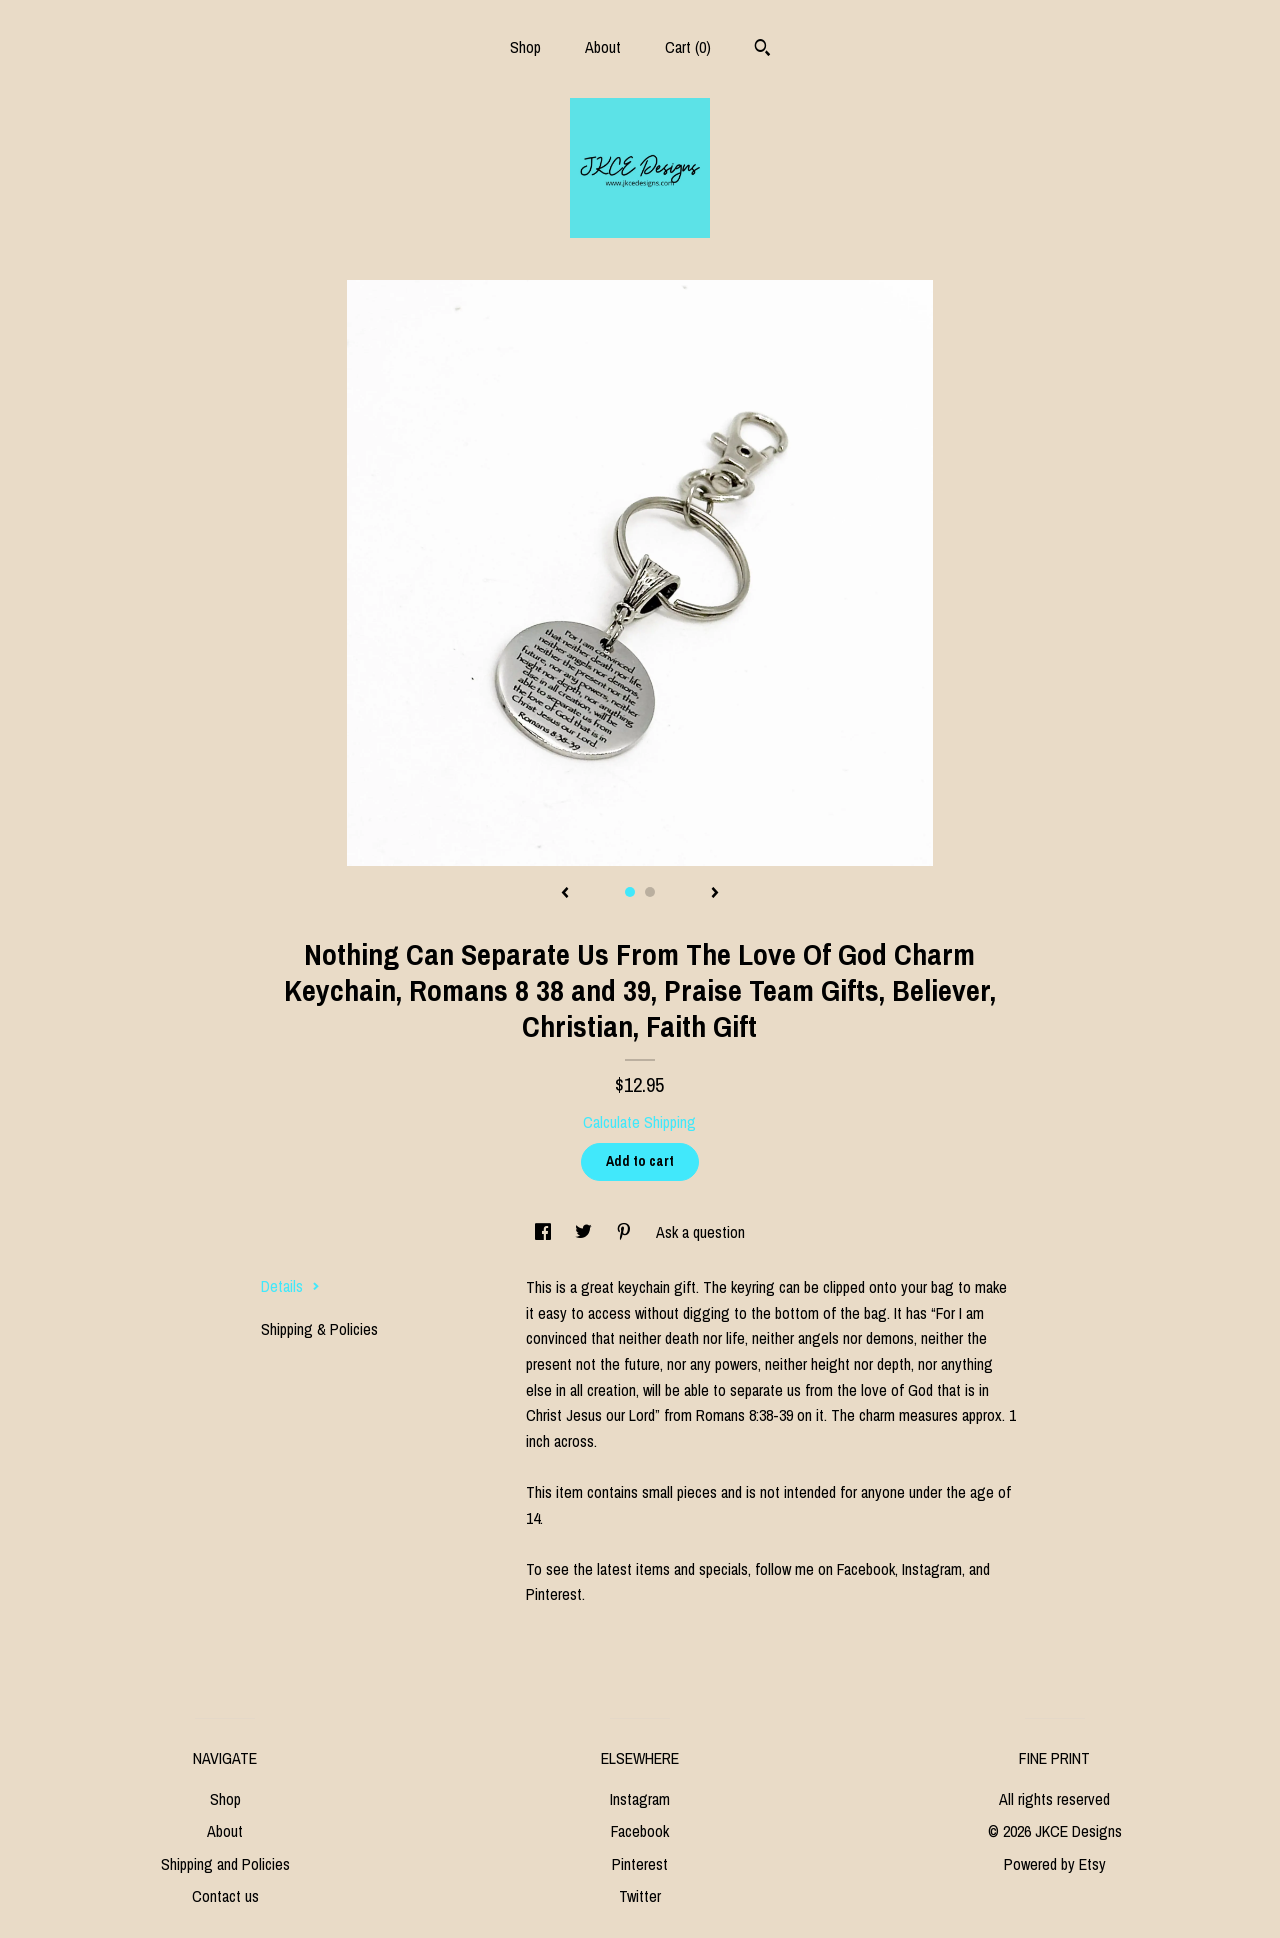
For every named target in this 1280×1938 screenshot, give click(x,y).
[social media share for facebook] (545, 1232)
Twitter (640, 1896)
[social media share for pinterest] (626, 1232)
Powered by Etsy (1055, 1864)
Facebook (640, 1831)
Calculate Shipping (639, 1122)
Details (290, 1286)
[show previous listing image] (565, 894)
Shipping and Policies (225, 1864)
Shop (525, 47)
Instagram (640, 1799)
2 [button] (650, 892)
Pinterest (640, 1864)
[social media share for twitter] (585, 1232)
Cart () (688, 47)
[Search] (762, 50)
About (603, 47)
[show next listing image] (715, 894)
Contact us (225, 1896)
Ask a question (700, 1232)
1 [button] (630, 892)
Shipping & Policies (319, 1329)
